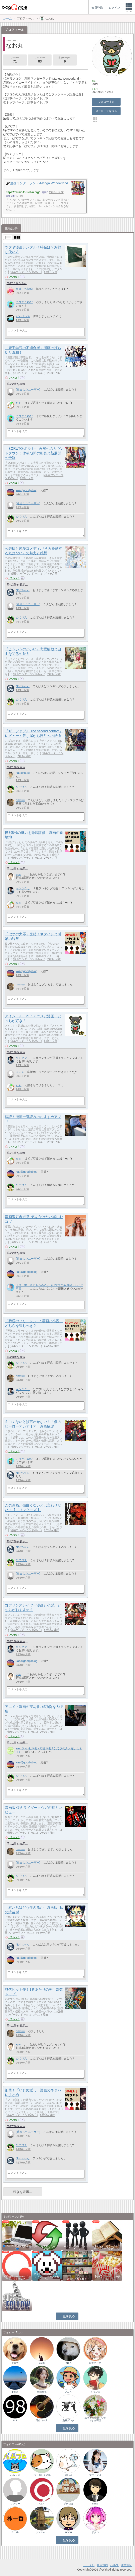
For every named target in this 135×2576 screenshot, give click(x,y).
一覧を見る (67, 2316)
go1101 (68, 2475)
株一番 (15, 2532)
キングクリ (23, 888)
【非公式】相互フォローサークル (17, 2307)
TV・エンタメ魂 (42, 2475)
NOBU (68, 2532)
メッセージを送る (106, 111)
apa (18, 874)
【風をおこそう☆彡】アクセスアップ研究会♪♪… (107, 2247)
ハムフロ (15, 2475)
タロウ (15, 2363)
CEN (41, 2503)
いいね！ (14, 276)
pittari (15, 2391)
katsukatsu (23, 772)
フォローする (106, 101)
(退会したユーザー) (28, 389)
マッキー (15, 2503)
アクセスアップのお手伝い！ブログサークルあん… (47, 2276)
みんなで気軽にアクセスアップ (77, 2247)
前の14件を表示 (17, 283)
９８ (15, 2420)
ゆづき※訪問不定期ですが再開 (95, 2419)
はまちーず (95, 2363)
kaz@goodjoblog (27, 490)
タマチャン (42, 2532)
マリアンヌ (95, 2475)
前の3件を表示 (16, 868)
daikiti (95, 2503)
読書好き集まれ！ (77, 2279)
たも (18, 402)
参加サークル (64, 60)
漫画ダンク (68, 2420)
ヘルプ (114, 2565)
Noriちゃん (22, 590)
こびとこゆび (24, 302)
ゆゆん (68, 2363)
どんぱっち (23, 316)
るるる (20, 1071)
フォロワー (39, 60)
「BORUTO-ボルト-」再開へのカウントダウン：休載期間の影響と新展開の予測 (34, 453)
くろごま (95, 2391)
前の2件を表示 (16, 383)
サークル (88, 2565)
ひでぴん (21, 516)
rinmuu (20, 800)
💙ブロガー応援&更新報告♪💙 (17, 2247)
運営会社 (126, 2565)
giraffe (42, 2363)
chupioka (41, 2391)
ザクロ (95, 2532)
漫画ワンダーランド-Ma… (26, 272)
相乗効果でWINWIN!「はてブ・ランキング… (17, 2277)
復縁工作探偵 (24, 288)
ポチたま (68, 2503)
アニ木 (68, 2391)
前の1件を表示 (16, 767)
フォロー (14, 60)
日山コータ (42, 2420)
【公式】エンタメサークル (107, 2277)
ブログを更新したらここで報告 (47, 2247)
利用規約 (102, 2565)
